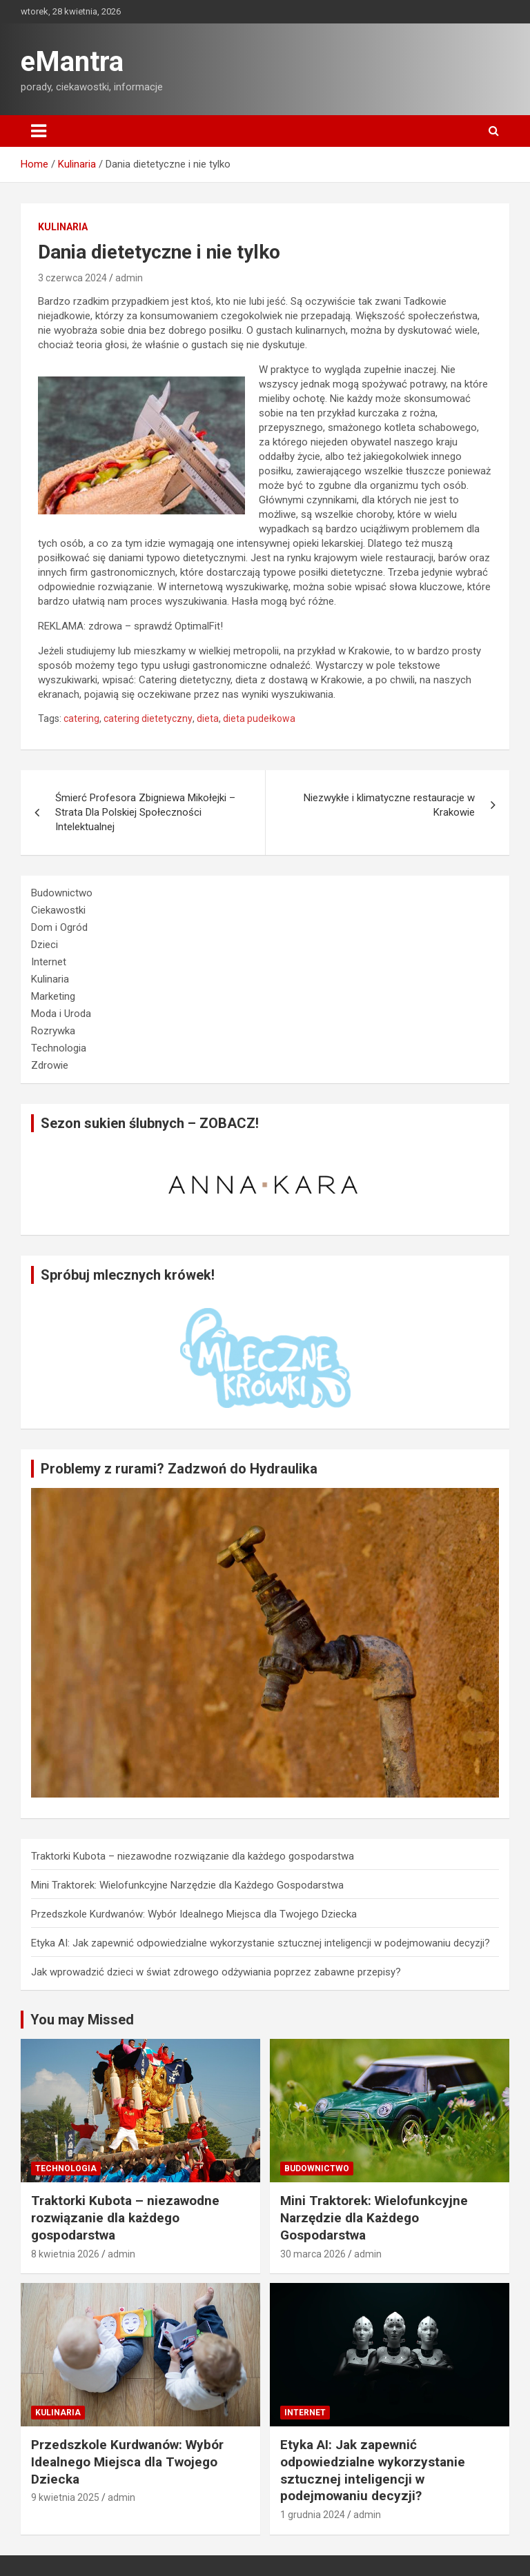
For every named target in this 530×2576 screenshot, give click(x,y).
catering (81, 718)
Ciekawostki (58, 910)
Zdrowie (49, 1065)
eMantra (72, 62)
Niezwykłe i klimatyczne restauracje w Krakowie (389, 805)
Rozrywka (53, 1031)
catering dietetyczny (148, 718)
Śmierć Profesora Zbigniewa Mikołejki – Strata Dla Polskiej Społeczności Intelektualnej (145, 812)
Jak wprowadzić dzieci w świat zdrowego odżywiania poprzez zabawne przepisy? (216, 1972)
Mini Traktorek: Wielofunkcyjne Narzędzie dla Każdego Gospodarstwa (187, 1885)
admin (129, 277)
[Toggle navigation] (39, 131)
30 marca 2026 (313, 2254)
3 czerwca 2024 (72, 277)
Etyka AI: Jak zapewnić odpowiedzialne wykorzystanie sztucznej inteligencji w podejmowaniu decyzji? (260, 1943)
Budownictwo (61, 893)
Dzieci (44, 944)
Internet (48, 962)
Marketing (53, 996)
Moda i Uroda (61, 1013)
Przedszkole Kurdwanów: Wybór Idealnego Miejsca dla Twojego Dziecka (194, 1914)
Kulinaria (63, 226)
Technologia (58, 1048)
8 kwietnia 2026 (65, 2254)
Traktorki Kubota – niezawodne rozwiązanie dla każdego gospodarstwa (192, 1856)
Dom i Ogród (59, 927)
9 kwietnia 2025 (65, 2497)
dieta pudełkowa (259, 718)
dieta (208, 718)
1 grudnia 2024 (312, 2514)
